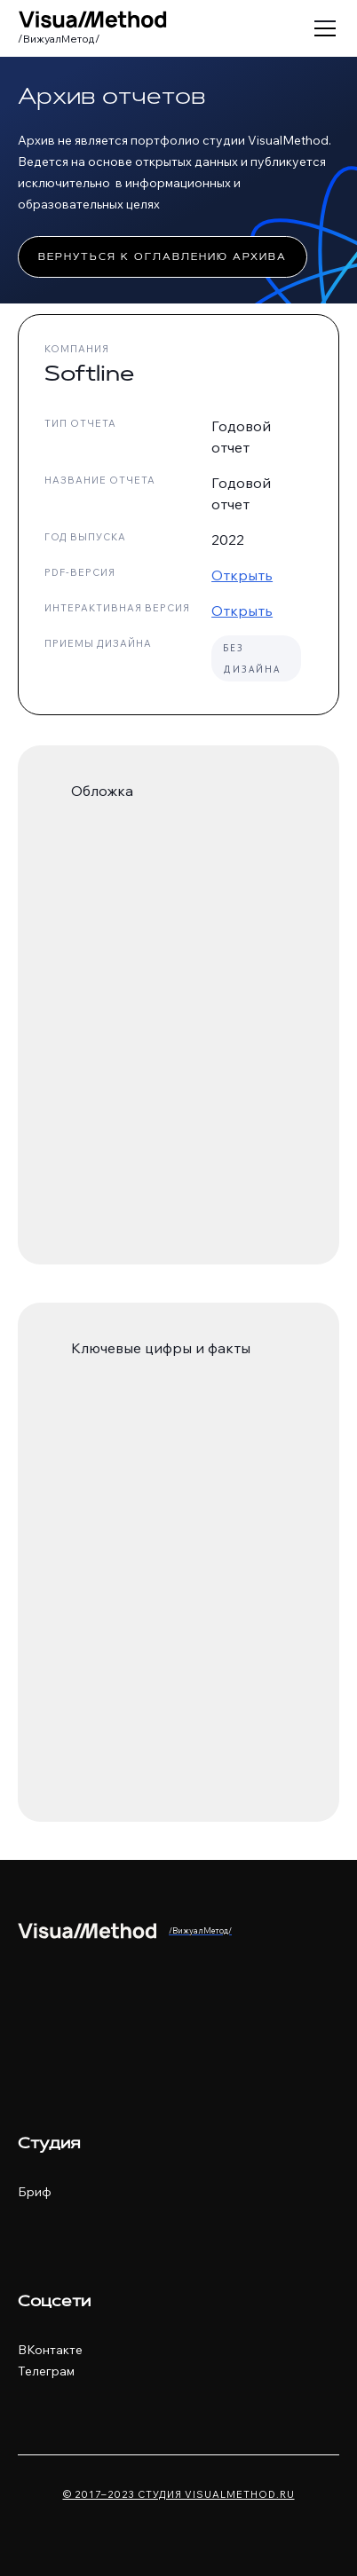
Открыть (242, 575)
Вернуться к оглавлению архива (162, 258)
